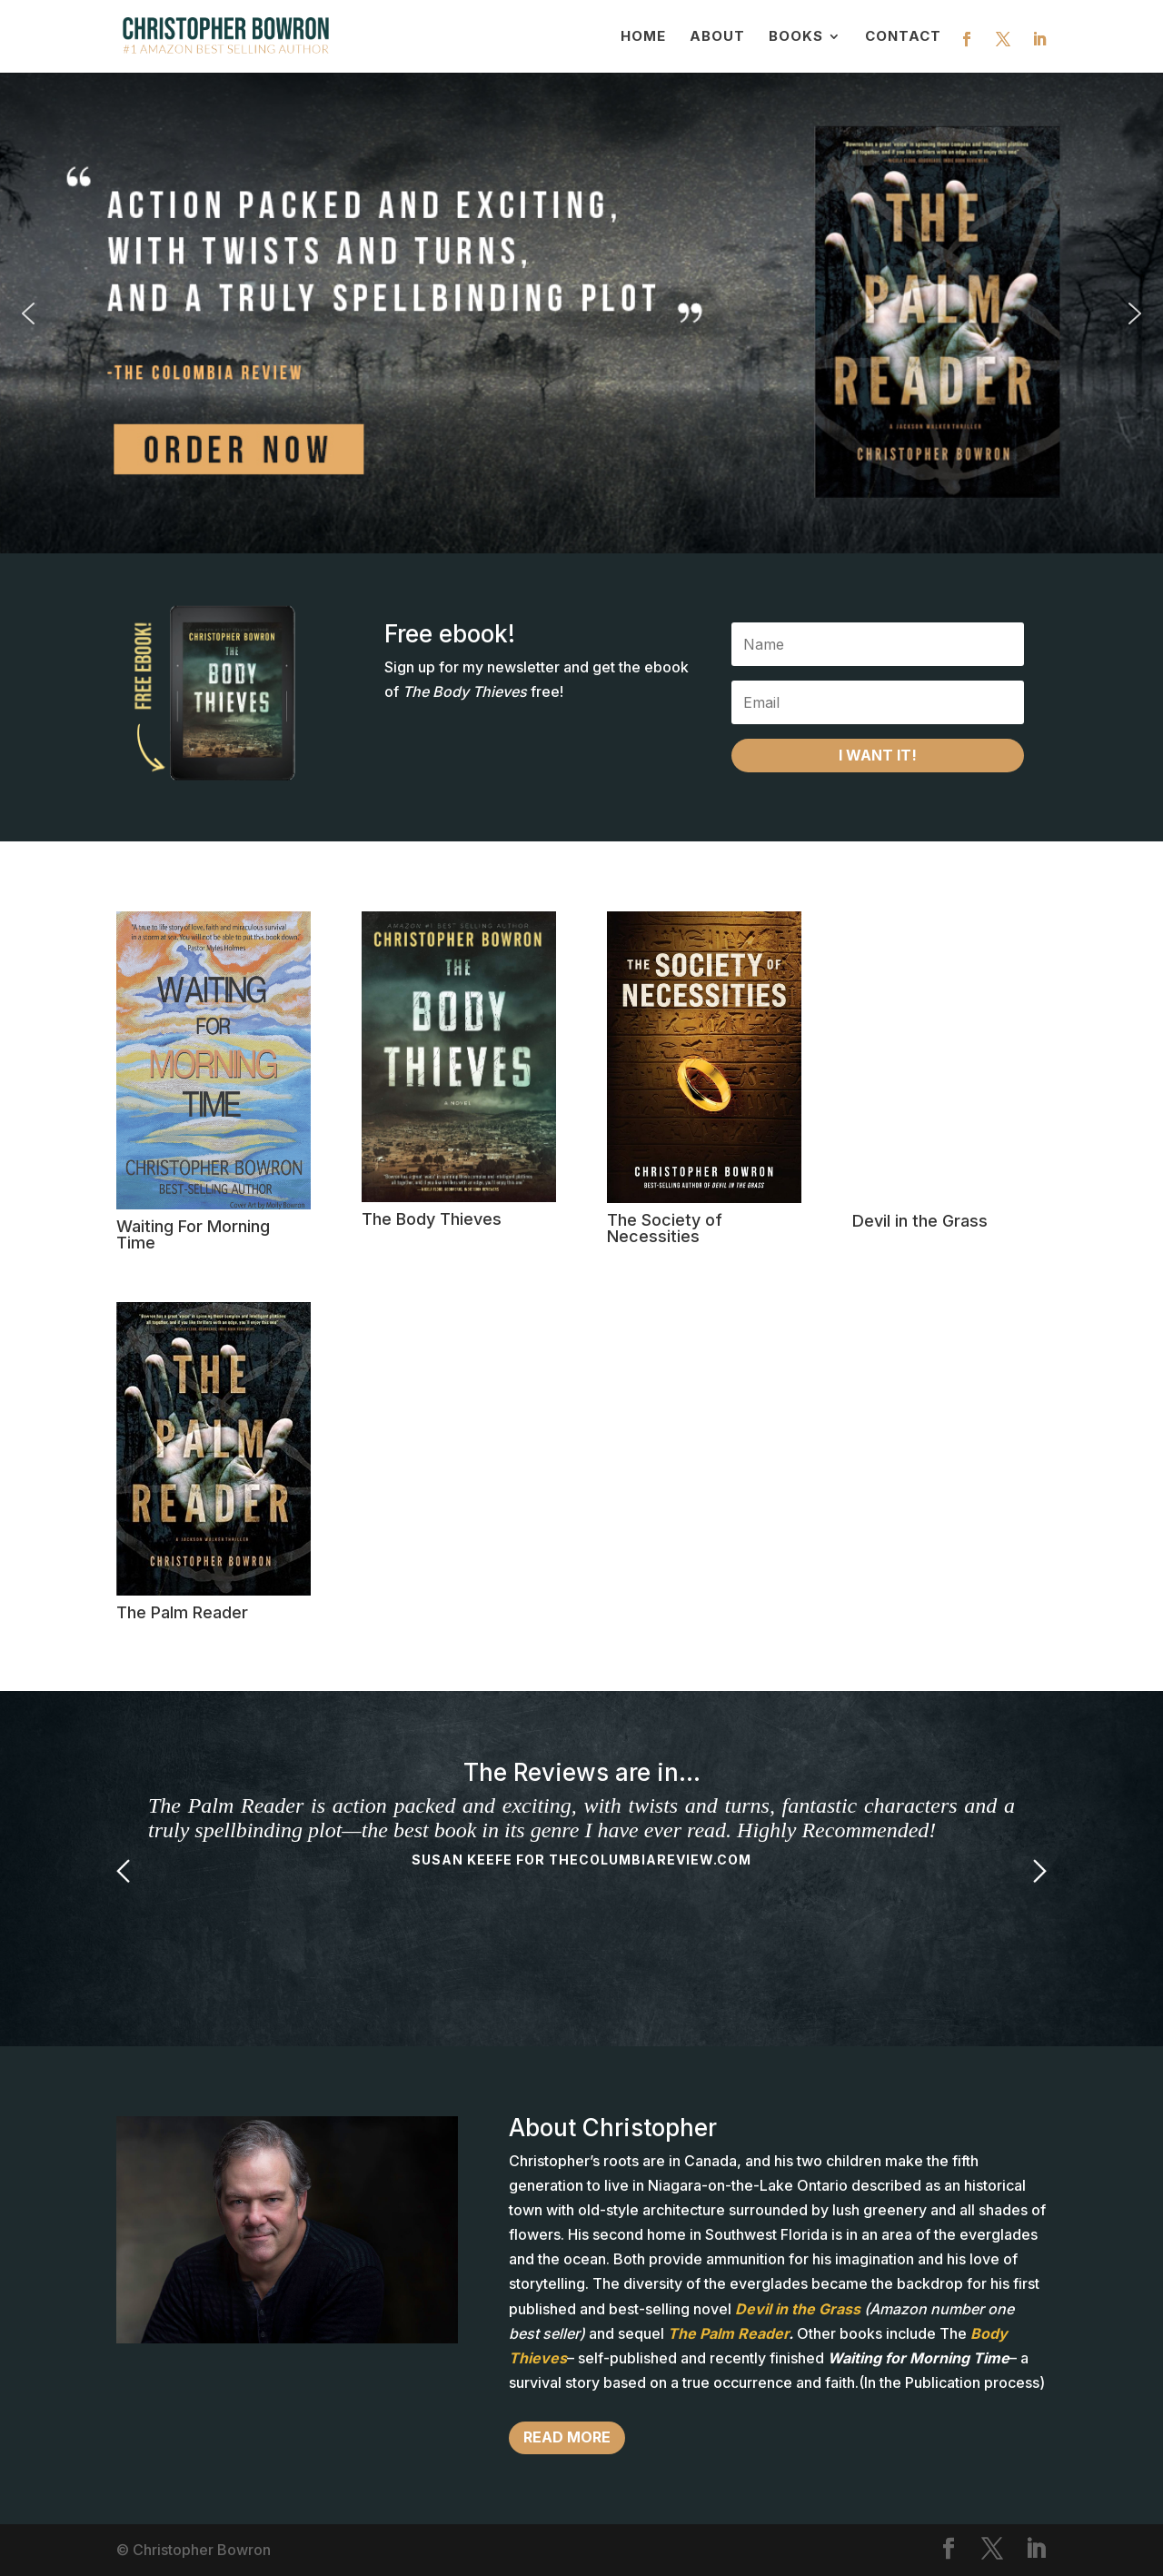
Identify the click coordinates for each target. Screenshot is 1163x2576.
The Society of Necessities (664, 1228)
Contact (903, 37)
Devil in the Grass (920, 1220)
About (717, 37)
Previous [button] (123, 1871)
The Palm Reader (182, 1612)
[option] (581, 1833)
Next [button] (1040, 1871)
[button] (581, 313)
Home (643, 37)
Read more (567, 2437)
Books (796, 37)
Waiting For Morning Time (193, 1234)
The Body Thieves (432, 1218)
